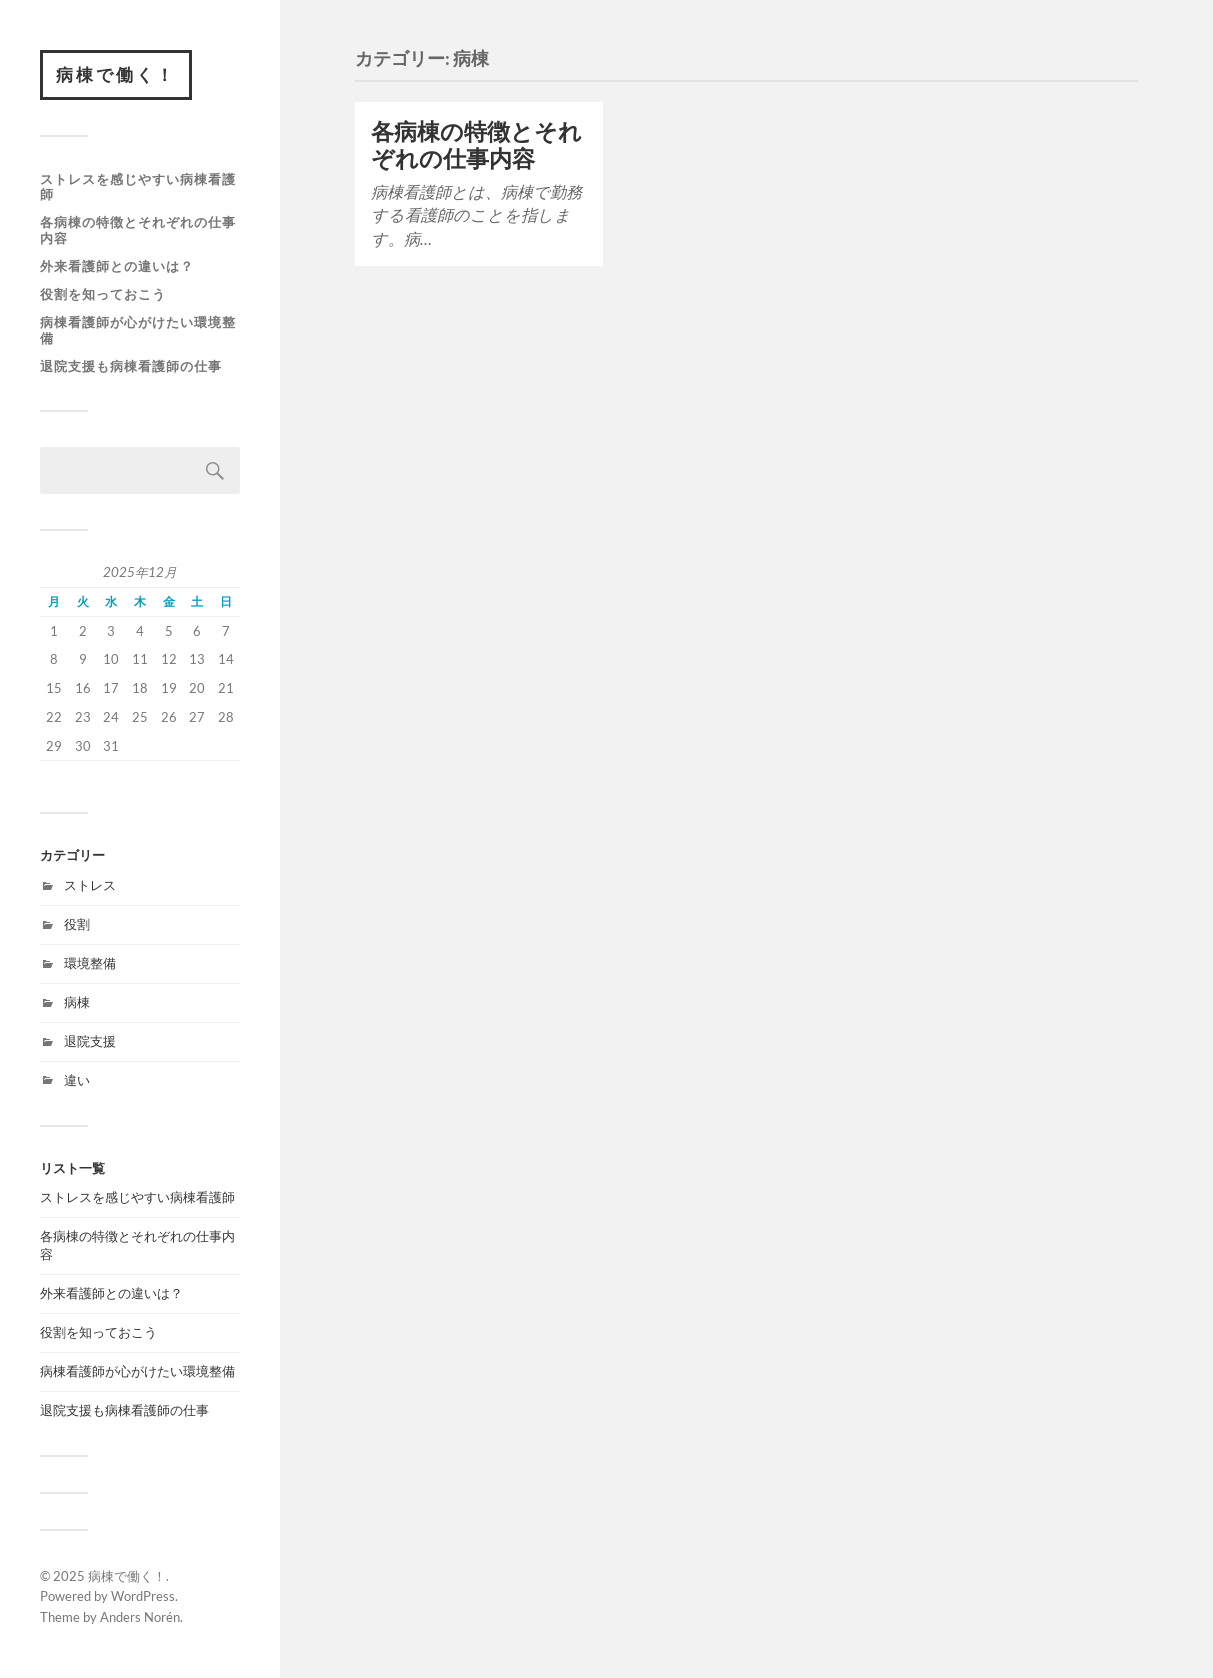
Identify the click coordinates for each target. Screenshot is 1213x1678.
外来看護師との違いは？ (117, 266)
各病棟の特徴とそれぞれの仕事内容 (138, 230)
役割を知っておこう (103, 294)
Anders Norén (140, 1617)
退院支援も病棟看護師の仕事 (131, 366)
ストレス (90, 885)
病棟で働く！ (116, 74)
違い (77, 1080)
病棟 (77, 1002)
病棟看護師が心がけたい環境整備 (138, 330)
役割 (77, 924)
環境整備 (90, 963)
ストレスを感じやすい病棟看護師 (138, 187)
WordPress (143, 1596)
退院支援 (90, 1041)
